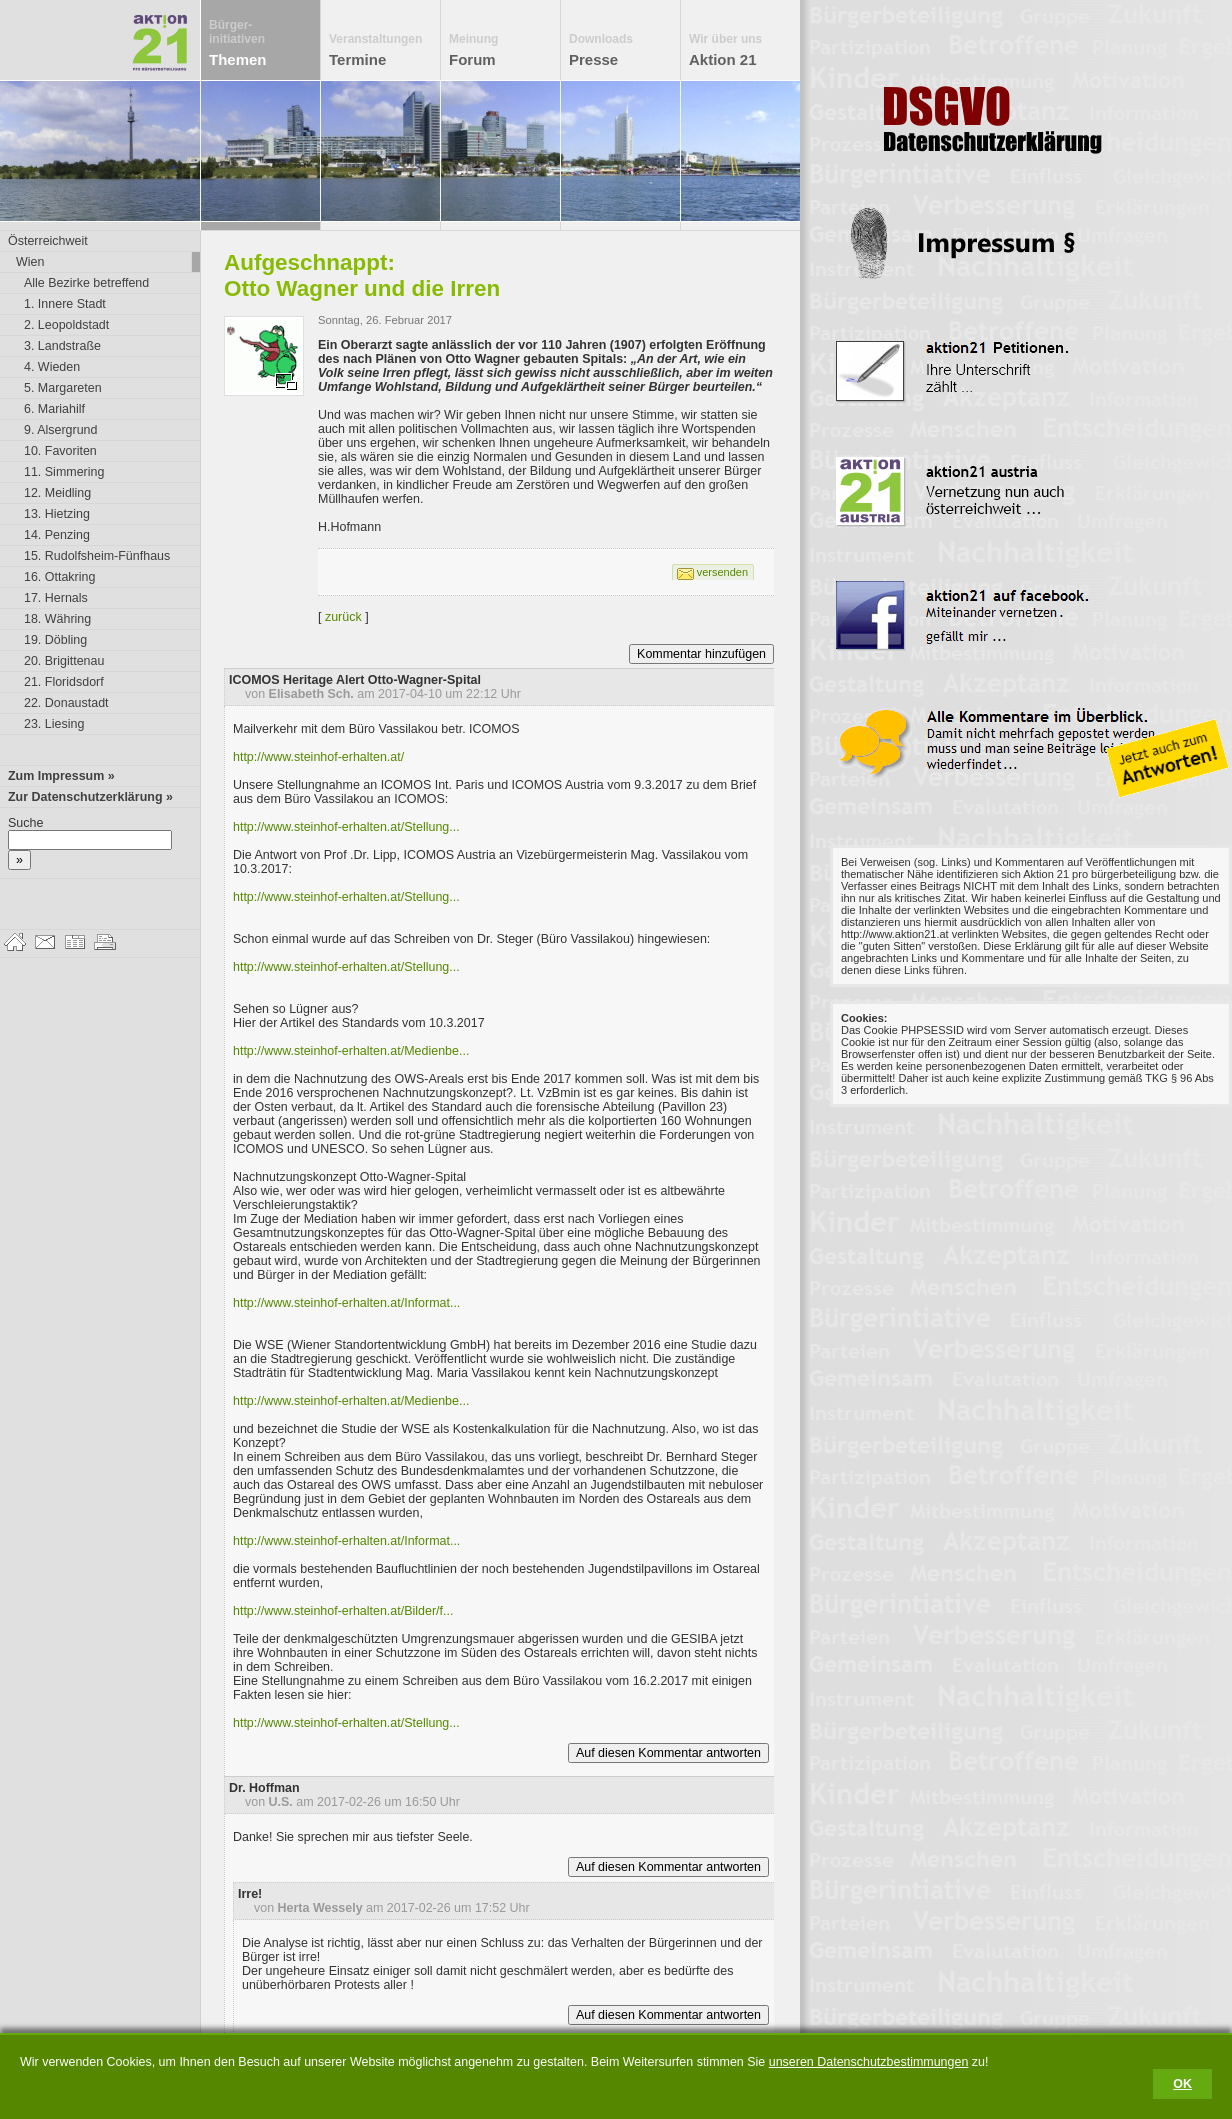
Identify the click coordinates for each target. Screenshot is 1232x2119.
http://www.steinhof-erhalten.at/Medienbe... (351, 1051)
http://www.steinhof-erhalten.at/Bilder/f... (343, 1611)
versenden (722, 572)
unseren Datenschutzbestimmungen (869, 2062)
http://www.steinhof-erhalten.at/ (318, 757)
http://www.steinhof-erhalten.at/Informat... (346, 1303)
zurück (343, 617)
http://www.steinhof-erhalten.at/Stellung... (346, 827)
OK (1182, 2084)
